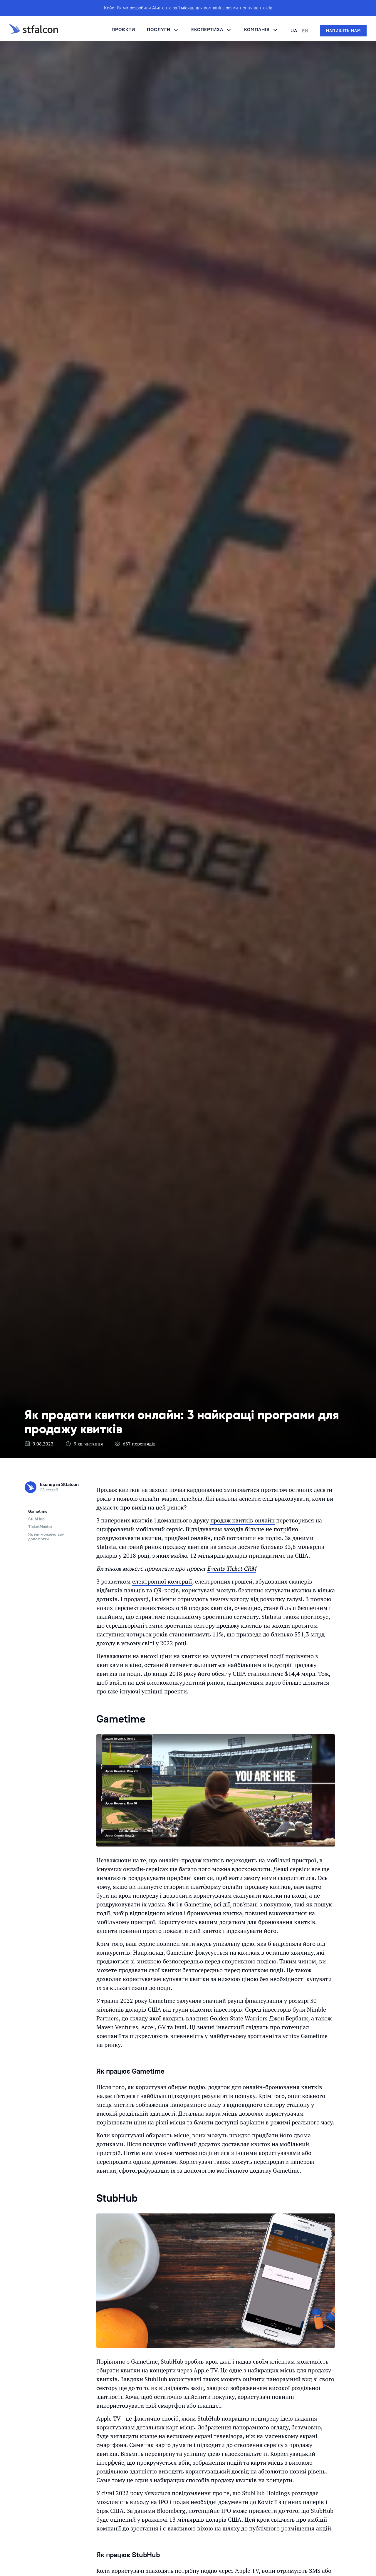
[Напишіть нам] (343, 30)
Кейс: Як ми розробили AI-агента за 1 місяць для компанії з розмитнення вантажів (188, 8)
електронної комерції (162, 1581)
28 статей (49, 1489)
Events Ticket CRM (231, 1568)
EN (305, 30)
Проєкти (123, 29)
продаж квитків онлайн (242, 1520)
